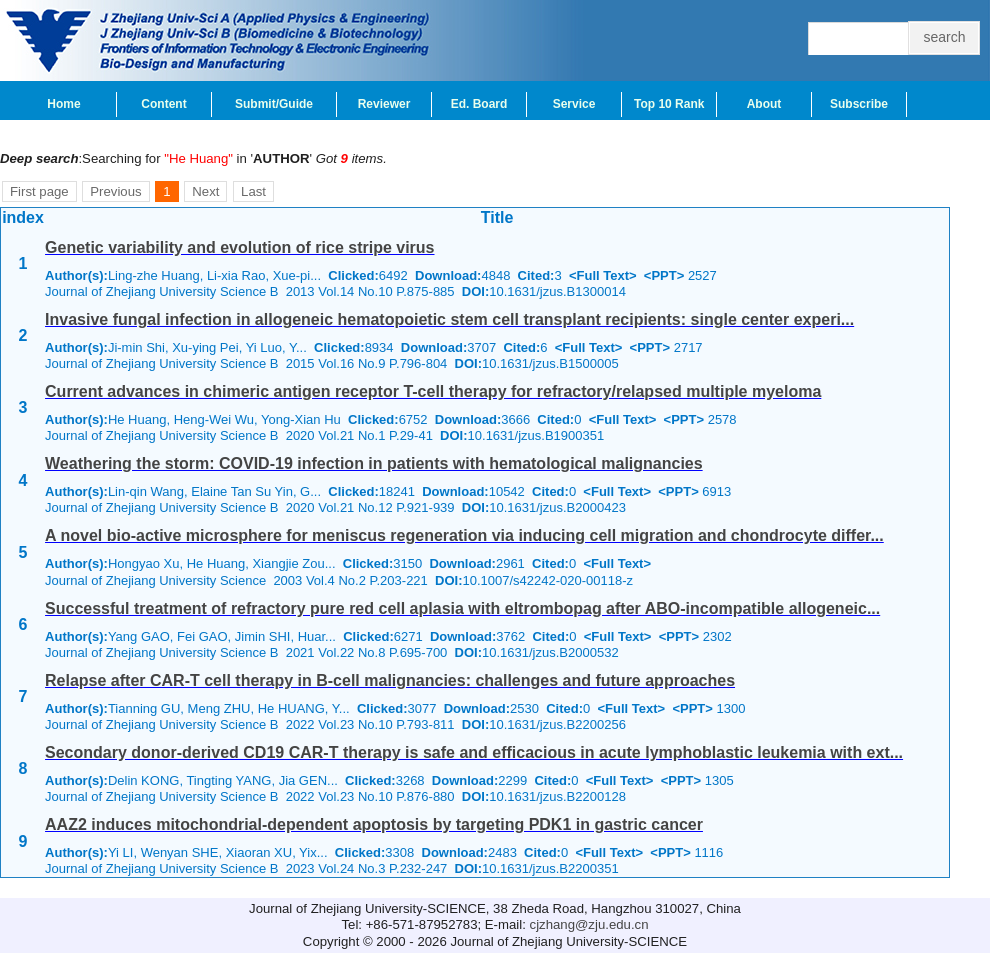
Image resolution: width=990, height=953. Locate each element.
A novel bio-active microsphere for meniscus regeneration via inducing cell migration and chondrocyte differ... (464, 535)
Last (253, 191)
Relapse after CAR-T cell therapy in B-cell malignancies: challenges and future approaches (390, 680)
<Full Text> (603, 275)
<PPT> (664, 275)
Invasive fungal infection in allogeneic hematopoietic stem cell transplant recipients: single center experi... (449, 319)
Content (163, 104)
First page (39, 191)
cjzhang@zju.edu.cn (589, 924)
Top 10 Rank (669, 104)
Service (574, 104)
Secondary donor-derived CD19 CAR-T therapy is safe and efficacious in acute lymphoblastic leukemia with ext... (474, 752)
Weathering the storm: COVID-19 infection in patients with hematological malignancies (374, 463)
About (764, 104)
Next (205, 191)
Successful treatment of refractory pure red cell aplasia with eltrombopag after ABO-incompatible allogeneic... (462, 608)
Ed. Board (479, 104)
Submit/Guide (274, 104)
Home (63, 104)
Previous (115, 191)
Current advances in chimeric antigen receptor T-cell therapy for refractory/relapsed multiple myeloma (433, 391)
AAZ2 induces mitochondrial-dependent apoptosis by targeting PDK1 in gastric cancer (374, 824)
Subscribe (859, 104)
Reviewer (384, 104)
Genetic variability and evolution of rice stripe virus (239, 247)
